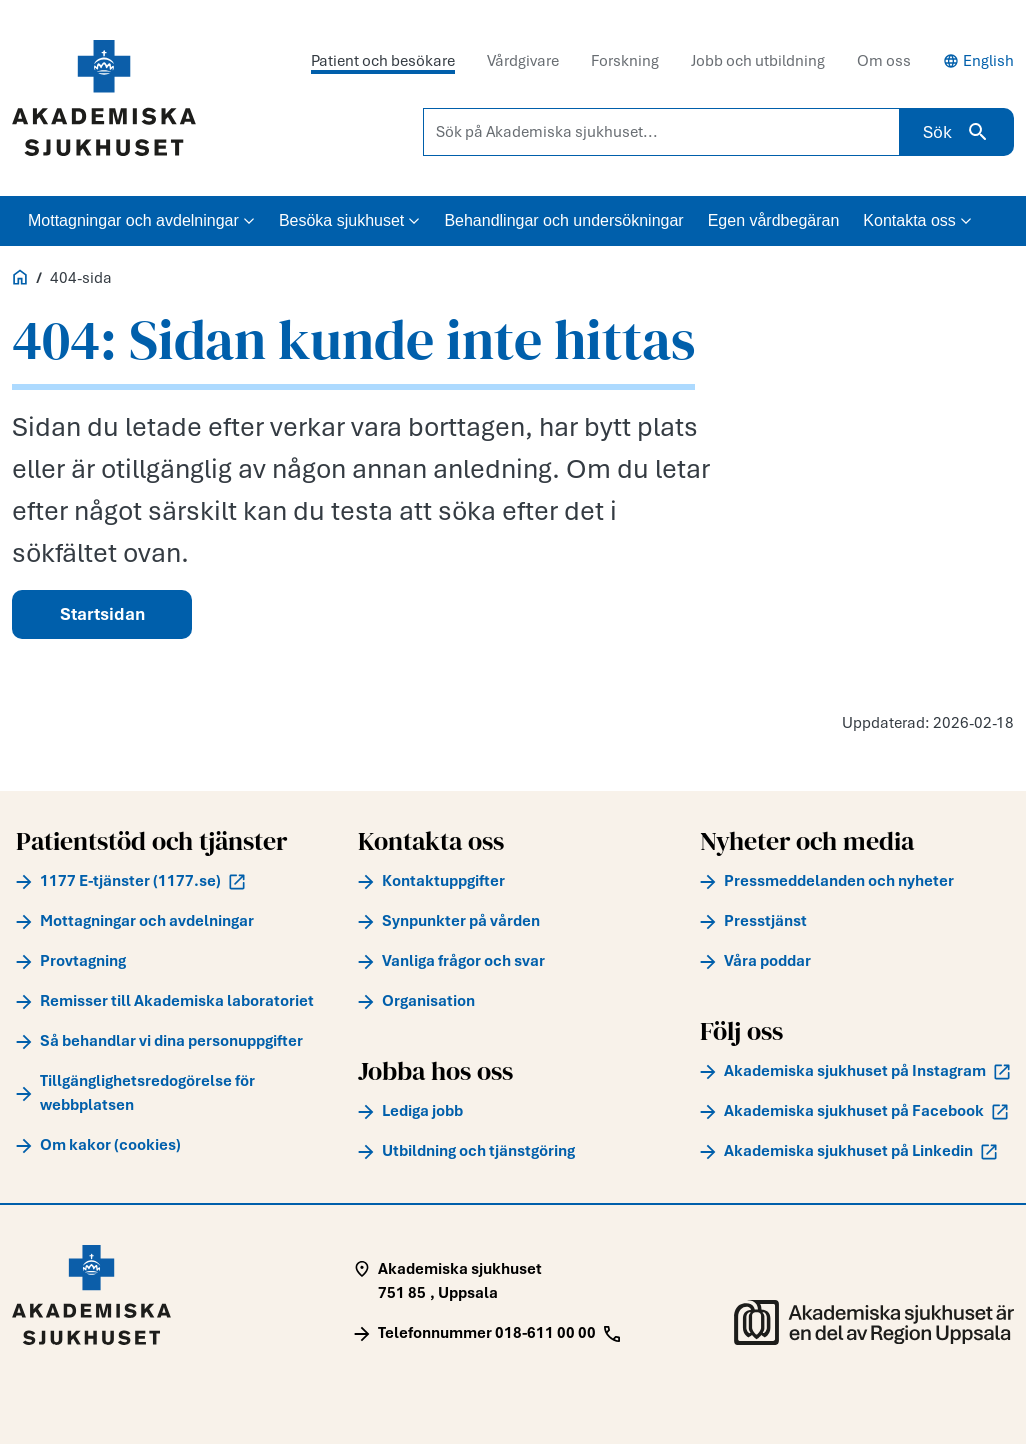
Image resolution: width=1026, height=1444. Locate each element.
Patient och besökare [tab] (383, 61)
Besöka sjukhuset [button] (349, 220)
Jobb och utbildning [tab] (758, 61)
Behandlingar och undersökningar (563, 220)
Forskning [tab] (625, 61)
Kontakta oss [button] (917, 220)
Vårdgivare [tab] (523, 61)
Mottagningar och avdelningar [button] (141, 220)
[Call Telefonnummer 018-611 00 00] (487, 1333)
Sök (956, 132)
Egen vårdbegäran (774, 220)
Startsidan (102, 614)
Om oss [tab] (884, 61)
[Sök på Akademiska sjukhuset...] (661, 132)
